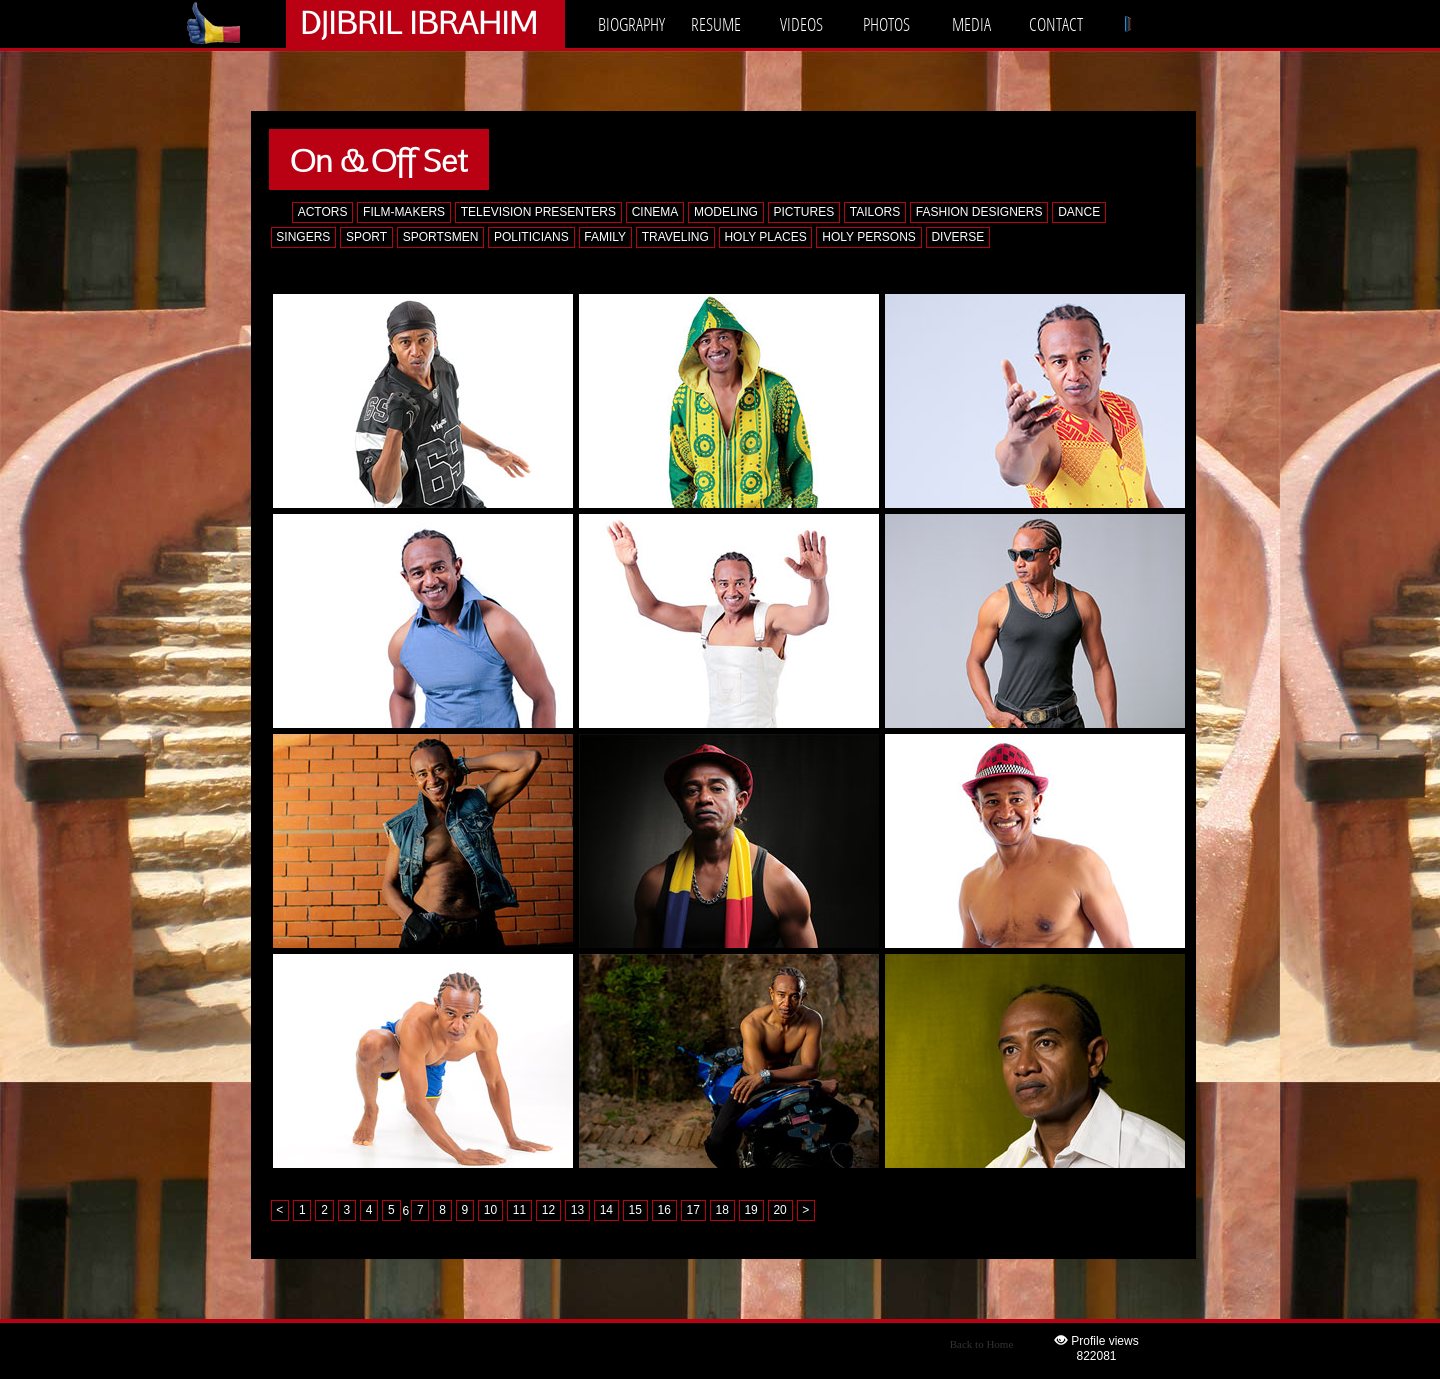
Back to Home (982, 1344)
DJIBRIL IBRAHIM (418, 21)
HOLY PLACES (765, 237)
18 (721, 1211)
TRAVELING (675, 237)
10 (490, 1211)
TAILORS (875, 212)
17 (693, 1211)
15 (635, 1211)
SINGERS (303, 237)
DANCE (1079, 212)
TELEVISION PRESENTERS (538, 212)
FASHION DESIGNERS (979, 212)
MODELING (726, 212)
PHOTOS (886, 24)
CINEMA (655, 212)
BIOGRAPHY (631, 24)
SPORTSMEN (441, 237)
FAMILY (605, 237)
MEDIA (971, 24)
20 (779, 1211)
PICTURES (804, 212)
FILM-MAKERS (404, 212)
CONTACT (1056, 24)
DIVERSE (957, 237)
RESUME (716, 24)
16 (664, 1211)
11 (519, 1211)
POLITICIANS (531, 237)
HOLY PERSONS (869, 237)
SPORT (366, 237)
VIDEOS (801, 24)
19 (750, 1211)
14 (606, 1211)
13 (577, 1211)
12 (548, 1211)
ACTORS (323, 212)
